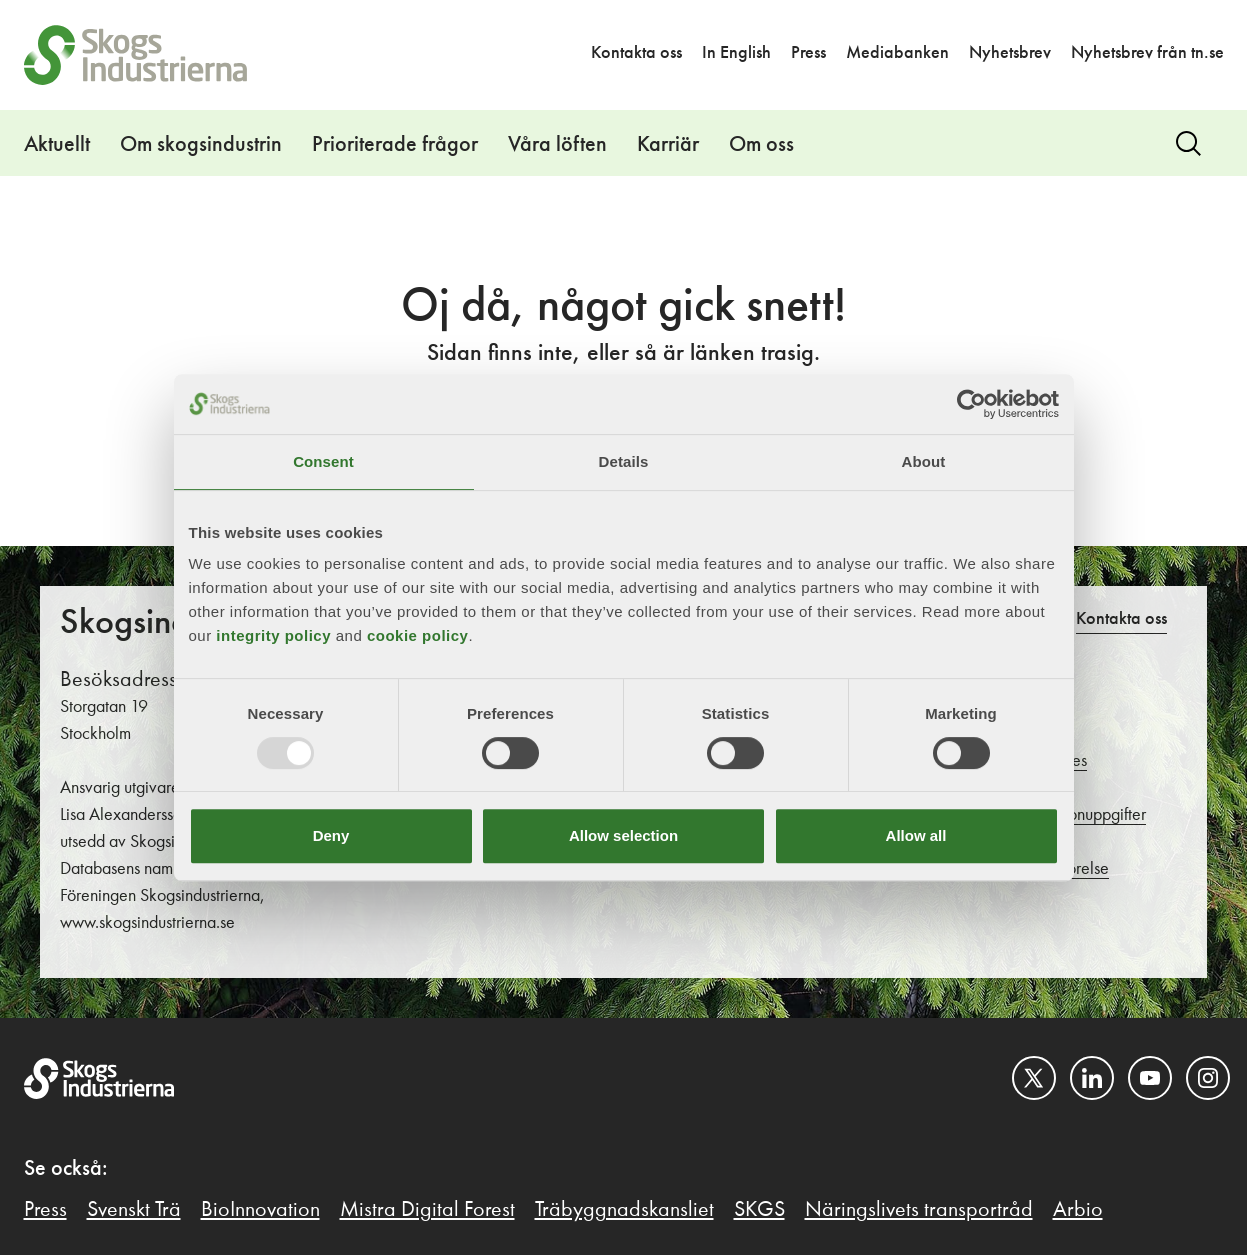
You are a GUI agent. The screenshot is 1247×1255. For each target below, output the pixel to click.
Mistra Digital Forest (427, 1210)
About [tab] (924, 461)
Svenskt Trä (134, 1210)
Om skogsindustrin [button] (201, 145)
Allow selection (623, 835)
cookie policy (418, 635)
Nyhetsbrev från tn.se (1147, 53)
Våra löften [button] (557, 145)
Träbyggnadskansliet (624, 1210)
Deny (331, 835)
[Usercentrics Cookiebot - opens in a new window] (971, 404)
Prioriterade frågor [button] (395, 145)
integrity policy (273, 635)
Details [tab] (624, 461)
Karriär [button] (668, 145)
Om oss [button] (761, 145)
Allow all (916, 835)
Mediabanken (897, 53)
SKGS (759, 1210)
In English (736, 53)
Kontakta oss (636, 53)
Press (808, 53)
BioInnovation (260, 1210)
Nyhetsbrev (1010, 53)
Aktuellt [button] (57, 145)
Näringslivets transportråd (919, 1210)
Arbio (1078, 1210)
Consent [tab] (323, 461)
